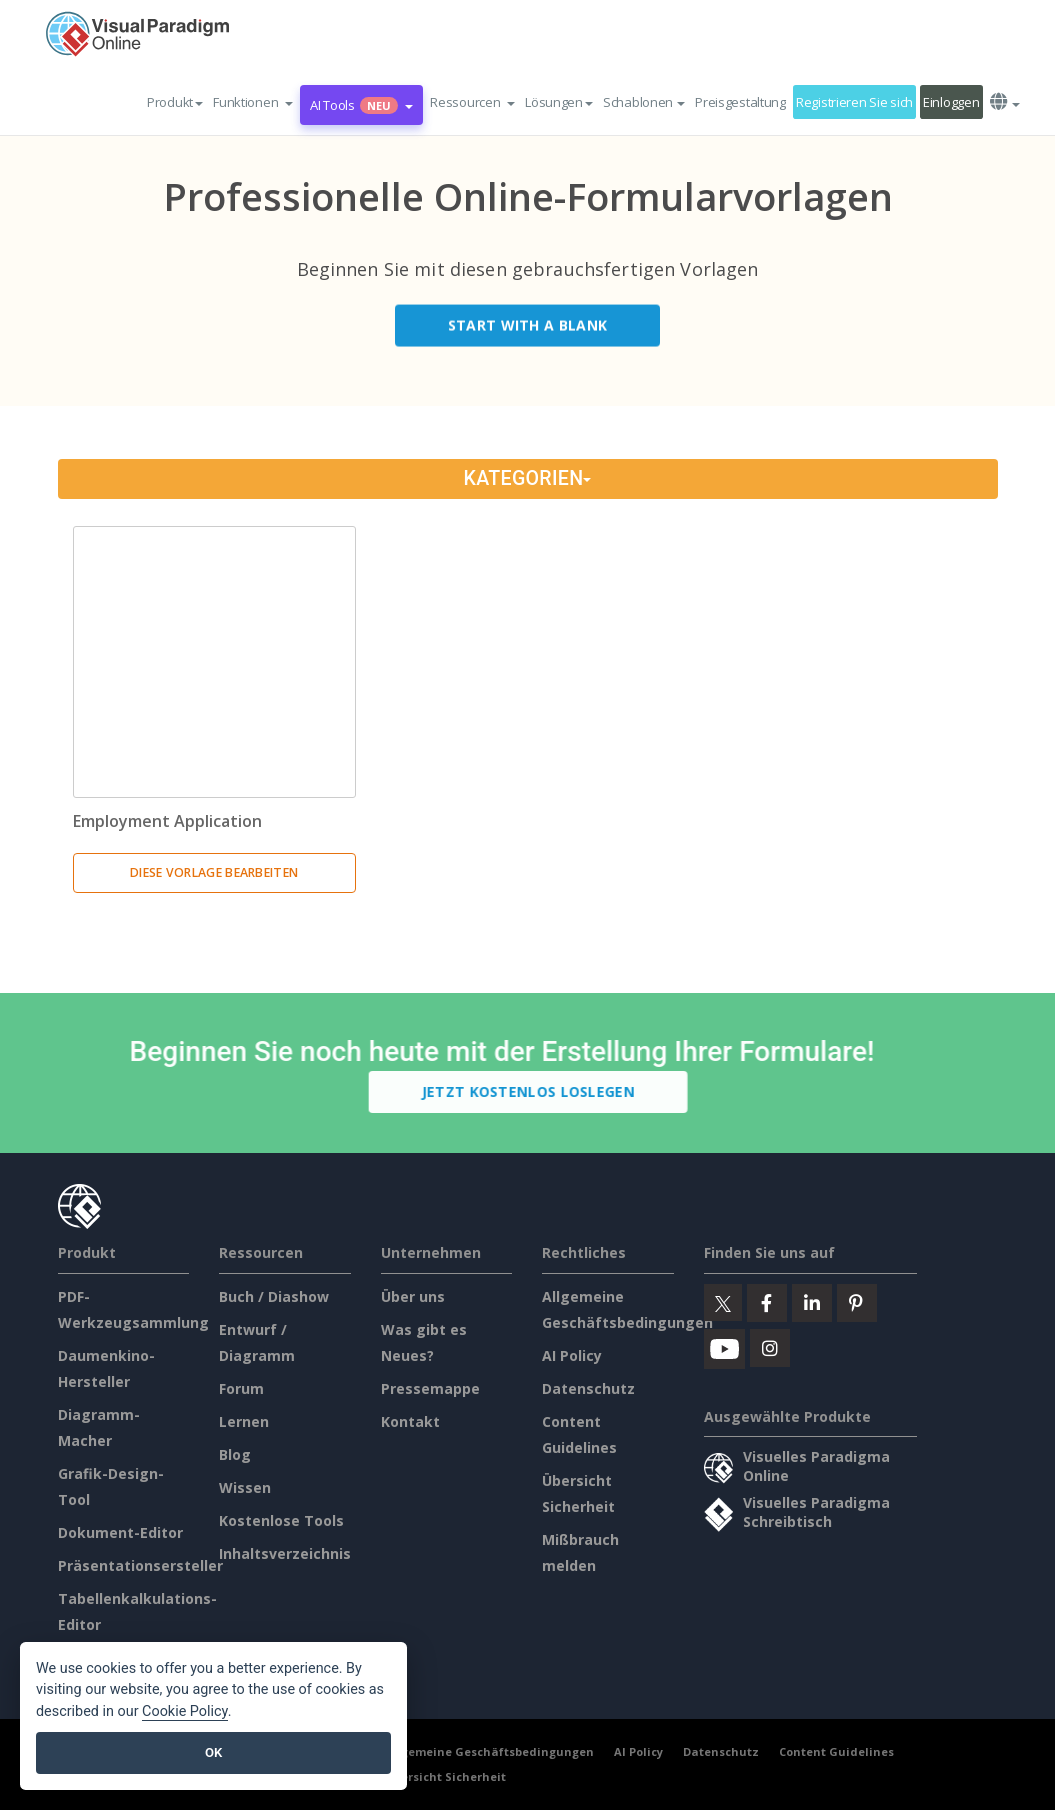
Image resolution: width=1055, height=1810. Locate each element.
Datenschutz (588, 1388)
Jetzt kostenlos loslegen (531, 1091)
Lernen (244, 1421)
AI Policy (572, 1355)
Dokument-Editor (120, 1532)
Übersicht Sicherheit (445, 1776)
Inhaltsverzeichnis (285, 1553)
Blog (235, 1454)
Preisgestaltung (740, 102)
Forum (241, 1388)
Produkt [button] (175, 102)
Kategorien (528, 478)
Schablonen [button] (644, 102)
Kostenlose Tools (281, 1520)
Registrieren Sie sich (854, 102)
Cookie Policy (185, 1711)
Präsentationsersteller (140, 1565)
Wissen (245, 1487)
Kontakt (410, 1421)
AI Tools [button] (361, 105)
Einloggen (951, 102)
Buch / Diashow (274, 1296)
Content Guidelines (836, 1751)
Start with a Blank (527, 328)
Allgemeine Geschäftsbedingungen (489, 1751)
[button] (253, 102)
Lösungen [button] (559, 102)
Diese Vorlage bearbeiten (214, 872)
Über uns (413, 1296)
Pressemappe (430, 1388)
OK (213, 1752)
